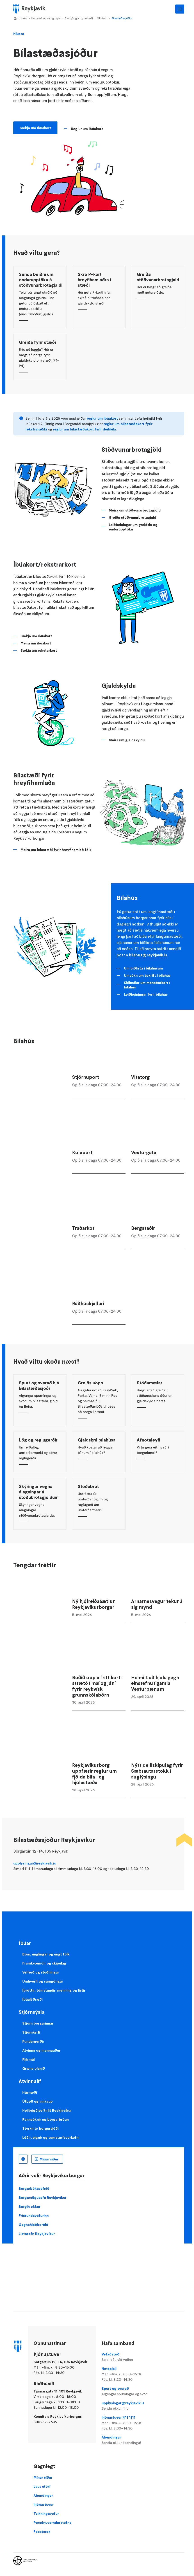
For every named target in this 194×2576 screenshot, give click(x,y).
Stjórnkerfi (31, 2032)
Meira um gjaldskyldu (127, 740)
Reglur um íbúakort (87, 128)
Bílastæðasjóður (122, 18)
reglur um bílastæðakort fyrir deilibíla (84, 429)
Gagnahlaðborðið (33, 2224)
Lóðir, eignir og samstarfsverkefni (50, 2137)
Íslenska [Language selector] (23, 2159)
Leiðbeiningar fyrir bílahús (146, 994)
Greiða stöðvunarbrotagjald (132, 517)
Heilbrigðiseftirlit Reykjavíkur (47, 2110)
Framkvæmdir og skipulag (44, 1963)
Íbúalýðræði (32, 1999)
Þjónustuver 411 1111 (128, 2423)
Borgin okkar (29, 2206)
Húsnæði (29, 2092)
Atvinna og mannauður (41, 2050)
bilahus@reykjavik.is (148, 955)
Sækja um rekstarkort (39, 650)
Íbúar (24, 18)
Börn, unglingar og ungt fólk (46, 1954)
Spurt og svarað (128, 2391)
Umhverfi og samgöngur (46, 18)
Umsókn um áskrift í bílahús (147, 975)
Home (15, 18)
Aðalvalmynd (179, 9)
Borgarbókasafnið (34, 2188)
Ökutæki (102, 18)
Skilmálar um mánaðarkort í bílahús (147, 985)
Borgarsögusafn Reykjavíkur (42, 2197)
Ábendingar (128, 2440)
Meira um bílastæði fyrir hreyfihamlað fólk (56, 849)
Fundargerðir (33, 2041)
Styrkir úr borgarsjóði (40, 2128)
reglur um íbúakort (102, 418)
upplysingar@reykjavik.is (34, 1863)
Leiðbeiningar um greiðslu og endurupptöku (133, 526)
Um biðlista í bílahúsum (143, 968)
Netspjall (128, 2374)
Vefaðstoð (128, 2357)
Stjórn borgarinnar (37, 2023)
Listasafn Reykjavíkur (37, 2233)
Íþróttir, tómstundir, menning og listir (53, 1990)
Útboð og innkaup (37, 2101)
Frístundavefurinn (34, 2215)
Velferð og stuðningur (40, 1972)
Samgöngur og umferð (79, 18)
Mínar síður (49, 2159)
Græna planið (33, 2068)
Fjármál (28, 2059)
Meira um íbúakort (36, 643)
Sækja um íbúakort (35, 128)
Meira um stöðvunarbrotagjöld (135, 510)
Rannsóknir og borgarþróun (45, 2119)
